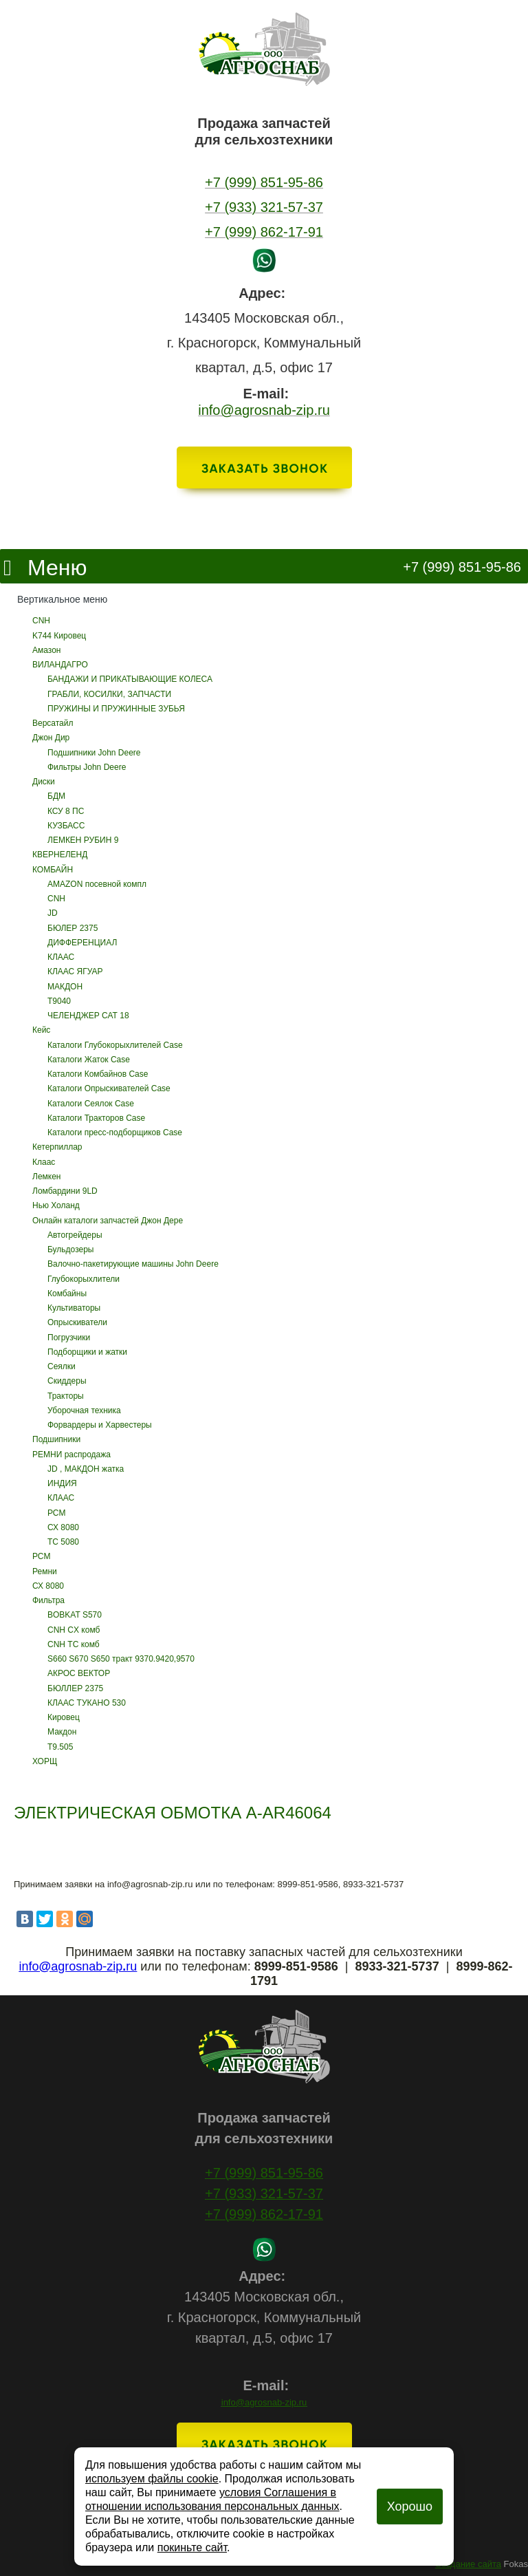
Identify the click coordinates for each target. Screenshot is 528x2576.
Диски (43, 781)
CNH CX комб (73, 1630)
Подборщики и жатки (87, 1352)
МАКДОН (64, 986)
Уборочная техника (84, 1410)
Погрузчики (68, 1337)
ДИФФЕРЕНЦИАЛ (82, 942)
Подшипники (56, 1439)
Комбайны (67, 1293)
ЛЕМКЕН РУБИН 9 (82, 840)
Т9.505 (60, 1747)
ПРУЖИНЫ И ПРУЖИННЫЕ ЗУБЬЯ (116, 708)
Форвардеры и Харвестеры (99, 1425)
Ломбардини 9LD (65, 1191)
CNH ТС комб (73, 1644)
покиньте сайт (192, 2547)
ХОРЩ (44, 1761)
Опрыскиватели (77, 1322)
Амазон (46, 650)
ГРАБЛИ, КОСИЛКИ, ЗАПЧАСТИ (109, 694)
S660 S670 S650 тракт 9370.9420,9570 (121, 1659)
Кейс (41, 1030)
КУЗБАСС (66, 825)
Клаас (43, 1162)
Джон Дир (50, 737)
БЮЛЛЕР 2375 (75, 1688)
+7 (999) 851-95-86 (462, 567)
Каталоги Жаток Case (88, 1059)
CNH (41, 620)
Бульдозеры (70, 1249)
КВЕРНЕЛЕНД (59, 854)
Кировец (63, 1717)
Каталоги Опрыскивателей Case (108, 1088)
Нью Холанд (56, 1205)
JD (52, 913)
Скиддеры (67, 1381)
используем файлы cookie (152, 2478)
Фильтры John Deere (86, 767)
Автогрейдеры (74, 1235)
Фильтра (48, 1600)
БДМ (56, 796)
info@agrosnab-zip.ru (264, 2402)
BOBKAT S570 (74, 1615)
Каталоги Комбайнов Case (97, 1074)
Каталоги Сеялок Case (90, 1103)
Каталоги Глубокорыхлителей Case (115, 1045)
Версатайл (53, 723)
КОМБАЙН (52, 869)
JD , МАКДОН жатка (85, 1469)
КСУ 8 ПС (65, 811)
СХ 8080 (63, 1527)
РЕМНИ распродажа (71, 1454)
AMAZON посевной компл (96, 884)
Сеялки (61, 1366)
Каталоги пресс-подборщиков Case (114, 1132)
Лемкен (46, 1176)
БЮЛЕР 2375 (72, 928)
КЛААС (60, 957)
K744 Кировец (59, 636)
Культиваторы (73, 1308)
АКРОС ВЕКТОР (78, 1673)
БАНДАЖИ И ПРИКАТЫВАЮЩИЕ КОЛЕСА (129, 679)
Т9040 (59, 1001)
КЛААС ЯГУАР (75, 971)
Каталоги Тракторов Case (96, 1118)
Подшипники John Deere (94, 753)
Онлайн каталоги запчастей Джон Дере (107, 1220)
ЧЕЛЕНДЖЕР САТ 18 (88, 1015)
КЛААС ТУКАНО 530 (86, 1703)
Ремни (44, 1571)
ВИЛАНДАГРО (60, 664)
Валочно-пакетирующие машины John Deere (133, 1264)
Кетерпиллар (57, 1147)
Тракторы (65, 1396)
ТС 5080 (63, 1542)
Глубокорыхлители (83, 1279)
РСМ (56, 1513)
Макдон (61, 1732)
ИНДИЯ (62, 1483)
